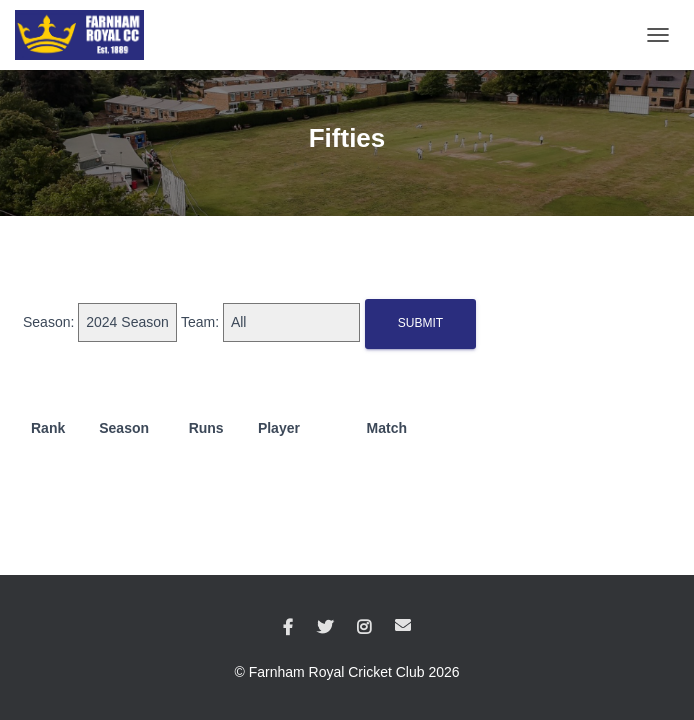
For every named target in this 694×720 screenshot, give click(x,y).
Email (403, 625)
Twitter (325, 628)
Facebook (288, 628)
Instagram (364, 628)
